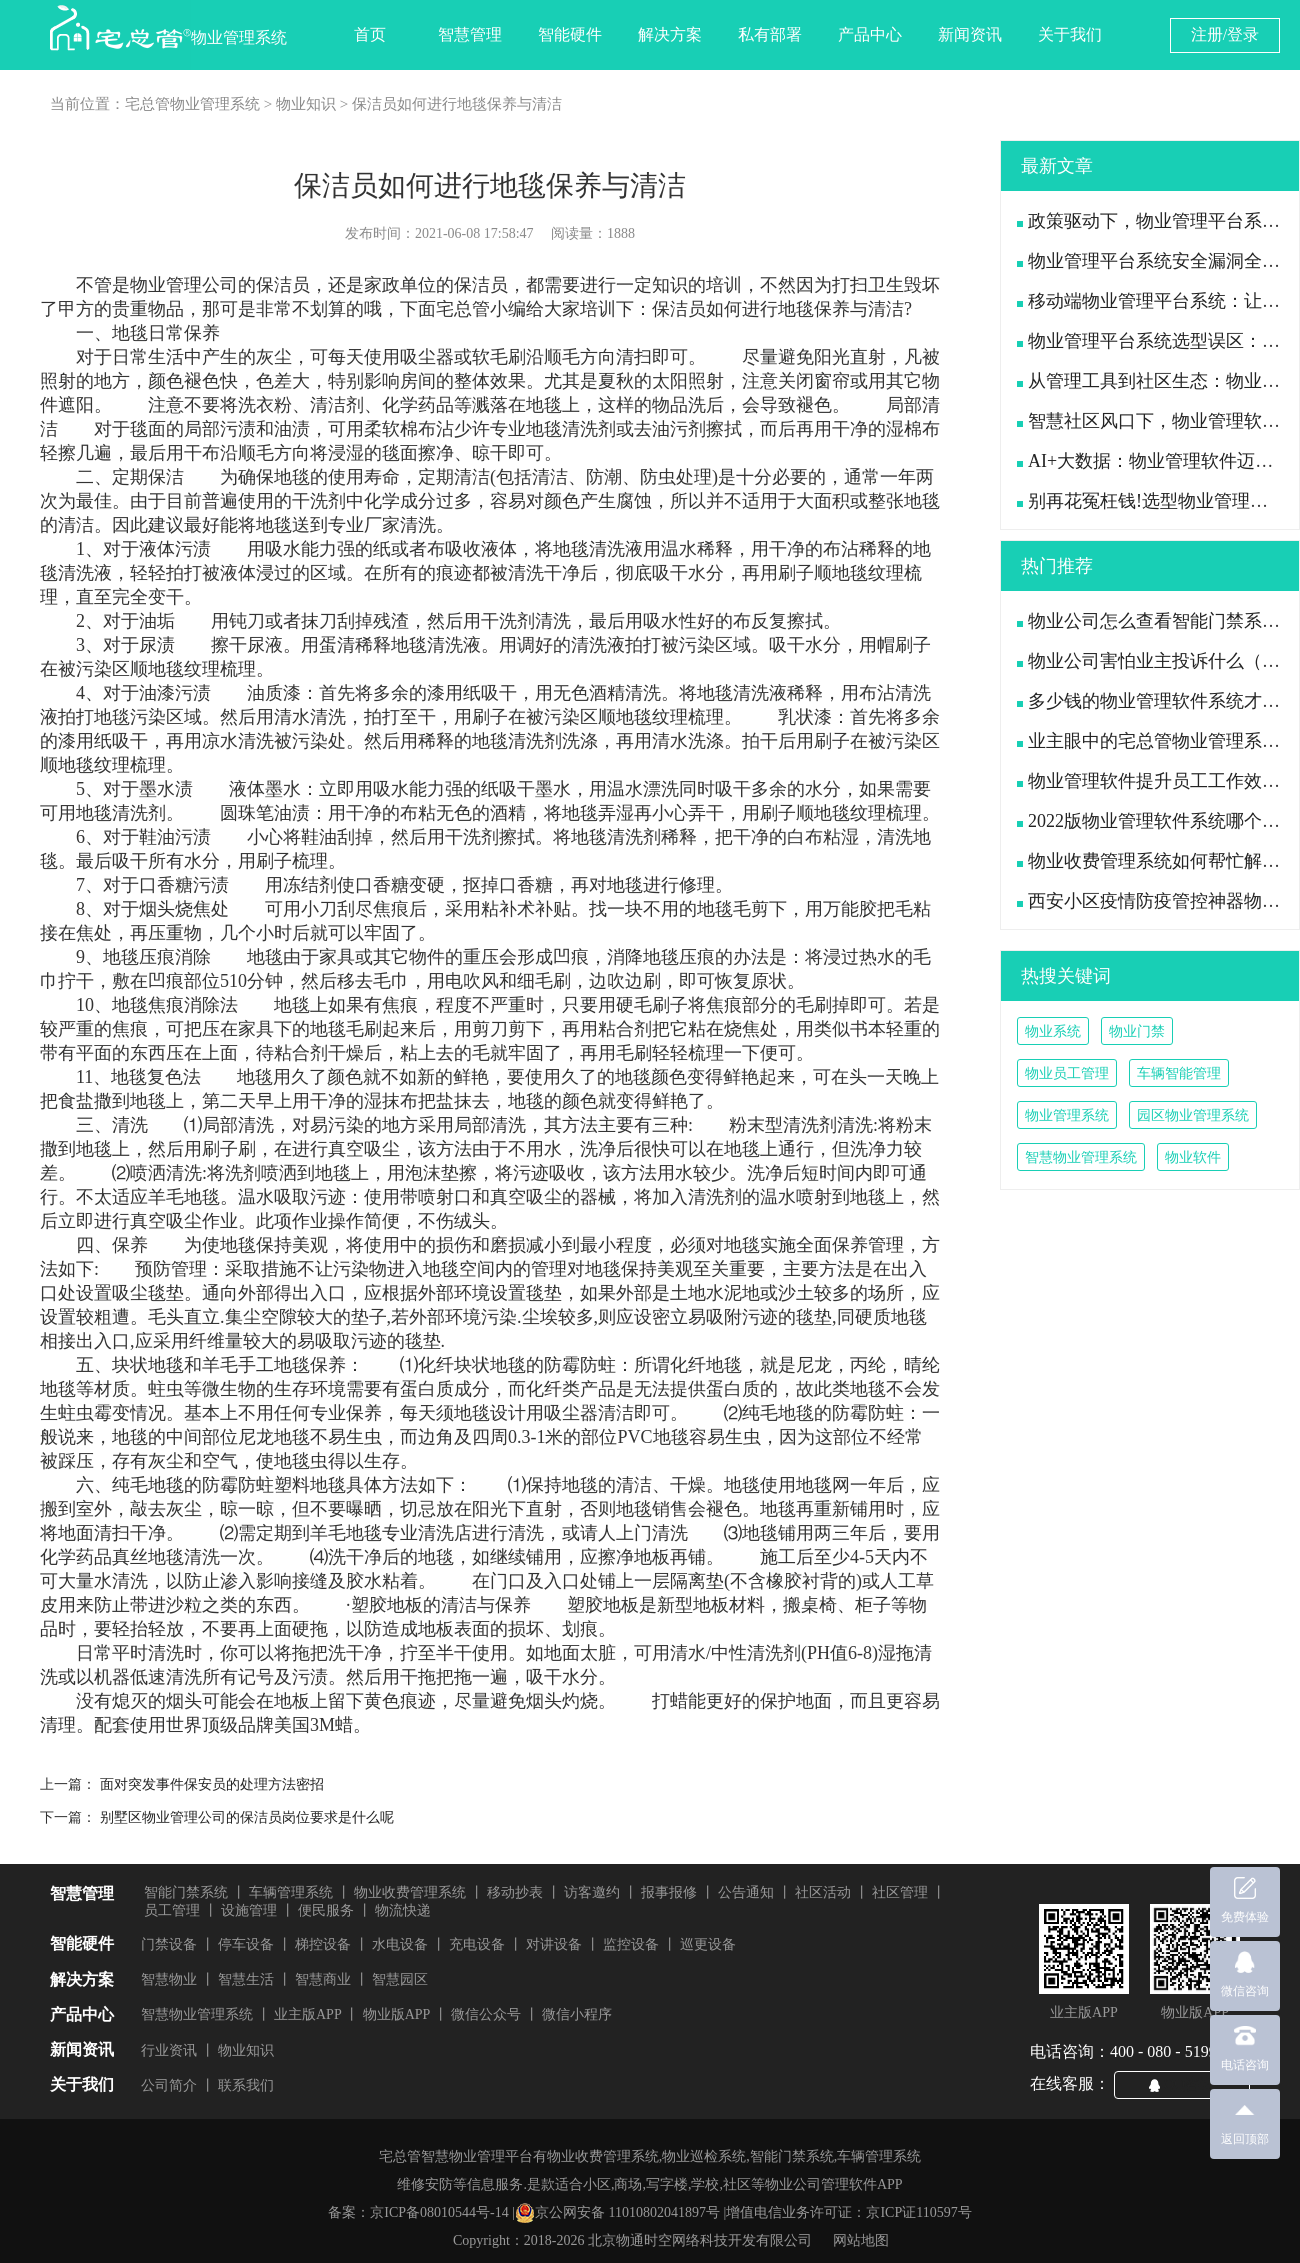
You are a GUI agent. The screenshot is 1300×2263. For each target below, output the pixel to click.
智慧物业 (169, 1979)
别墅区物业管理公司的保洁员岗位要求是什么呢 (247, 1817)
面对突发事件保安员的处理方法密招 (212, 1784)
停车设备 (246, 1944)
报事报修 (669, 1892)
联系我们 (246, 2085)
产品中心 (870, 34)
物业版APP (397, 2014)
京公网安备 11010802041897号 (617, 2213)
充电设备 (477, 1944)
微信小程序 (577, 2014)
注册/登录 (1225, 34)
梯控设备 (323, 1944)
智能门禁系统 (186, 1892)
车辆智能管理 (1179, 1073)
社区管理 (900, 1892)
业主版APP (308, 2014)
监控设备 (631, 1944)
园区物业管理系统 (1193, 1115)
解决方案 (670, 34)
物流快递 (403, 1910)
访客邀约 (592, 1892)
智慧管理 (470, 34)
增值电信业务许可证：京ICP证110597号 (848, 2212)
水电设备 (400, 1944)
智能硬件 (570, 34)
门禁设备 (169, 1944)
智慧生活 (246, 1979)
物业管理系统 (1067, 1115)
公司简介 (169, 2085)
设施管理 (249, 1910)
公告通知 (746, 1892)
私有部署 (770, 34)
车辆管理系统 (291, 1892)
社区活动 (823, 1892)
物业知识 (306, 104)
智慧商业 (323, 1979)
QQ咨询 (1190, 2084)
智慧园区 (400, 1979)
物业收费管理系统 (410, 1892)
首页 (370, 34)
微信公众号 (486, 2014)
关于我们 (1070, 34)
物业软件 (1193, 1157)
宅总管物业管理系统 (192, 104)
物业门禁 (1137, 1031)
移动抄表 (515, 1892)
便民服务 (326, 1910)
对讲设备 (554, 1944)
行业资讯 (169, 2050)
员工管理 (172, 1910)
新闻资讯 (970, 34)
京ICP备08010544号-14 (439, 2212)
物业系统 (1053, 1031)
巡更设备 (708, 1944)
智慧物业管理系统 (1081, 1157)
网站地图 (861, 2240)
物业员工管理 (1067, 1073)
